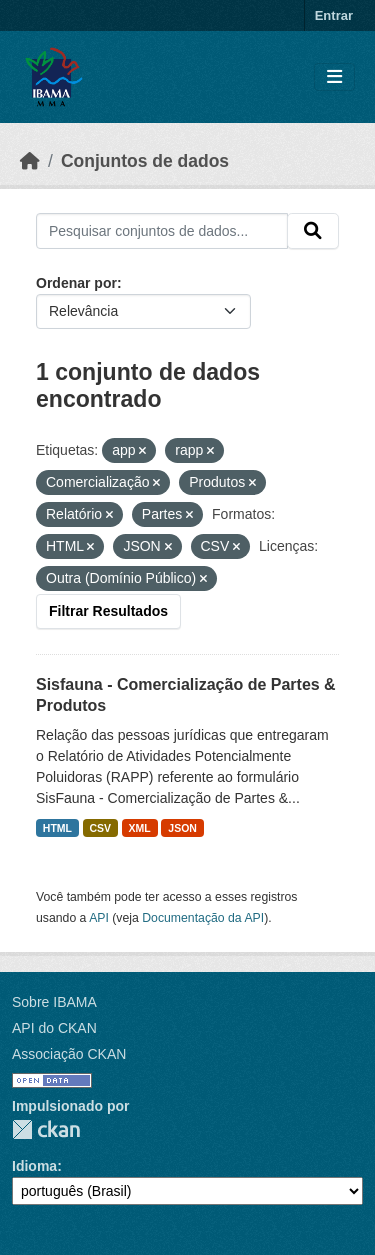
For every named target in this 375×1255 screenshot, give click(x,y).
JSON (182, 828)
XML (140, 828)
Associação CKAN (69, 1054)
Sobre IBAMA (54, 1002)
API (99, 918)
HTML (57, 828)
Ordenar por (76, 283)
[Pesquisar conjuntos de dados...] (162, 231)
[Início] (30, 161)
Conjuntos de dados (145, 161)
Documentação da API (203, 918)
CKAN (46, 1129)
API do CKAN (54, 1028)
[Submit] (313, 231)
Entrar (334, 15)
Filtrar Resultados (108, 611)
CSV (101, 828)
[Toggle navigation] (334, 77)
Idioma (34, 1166)
